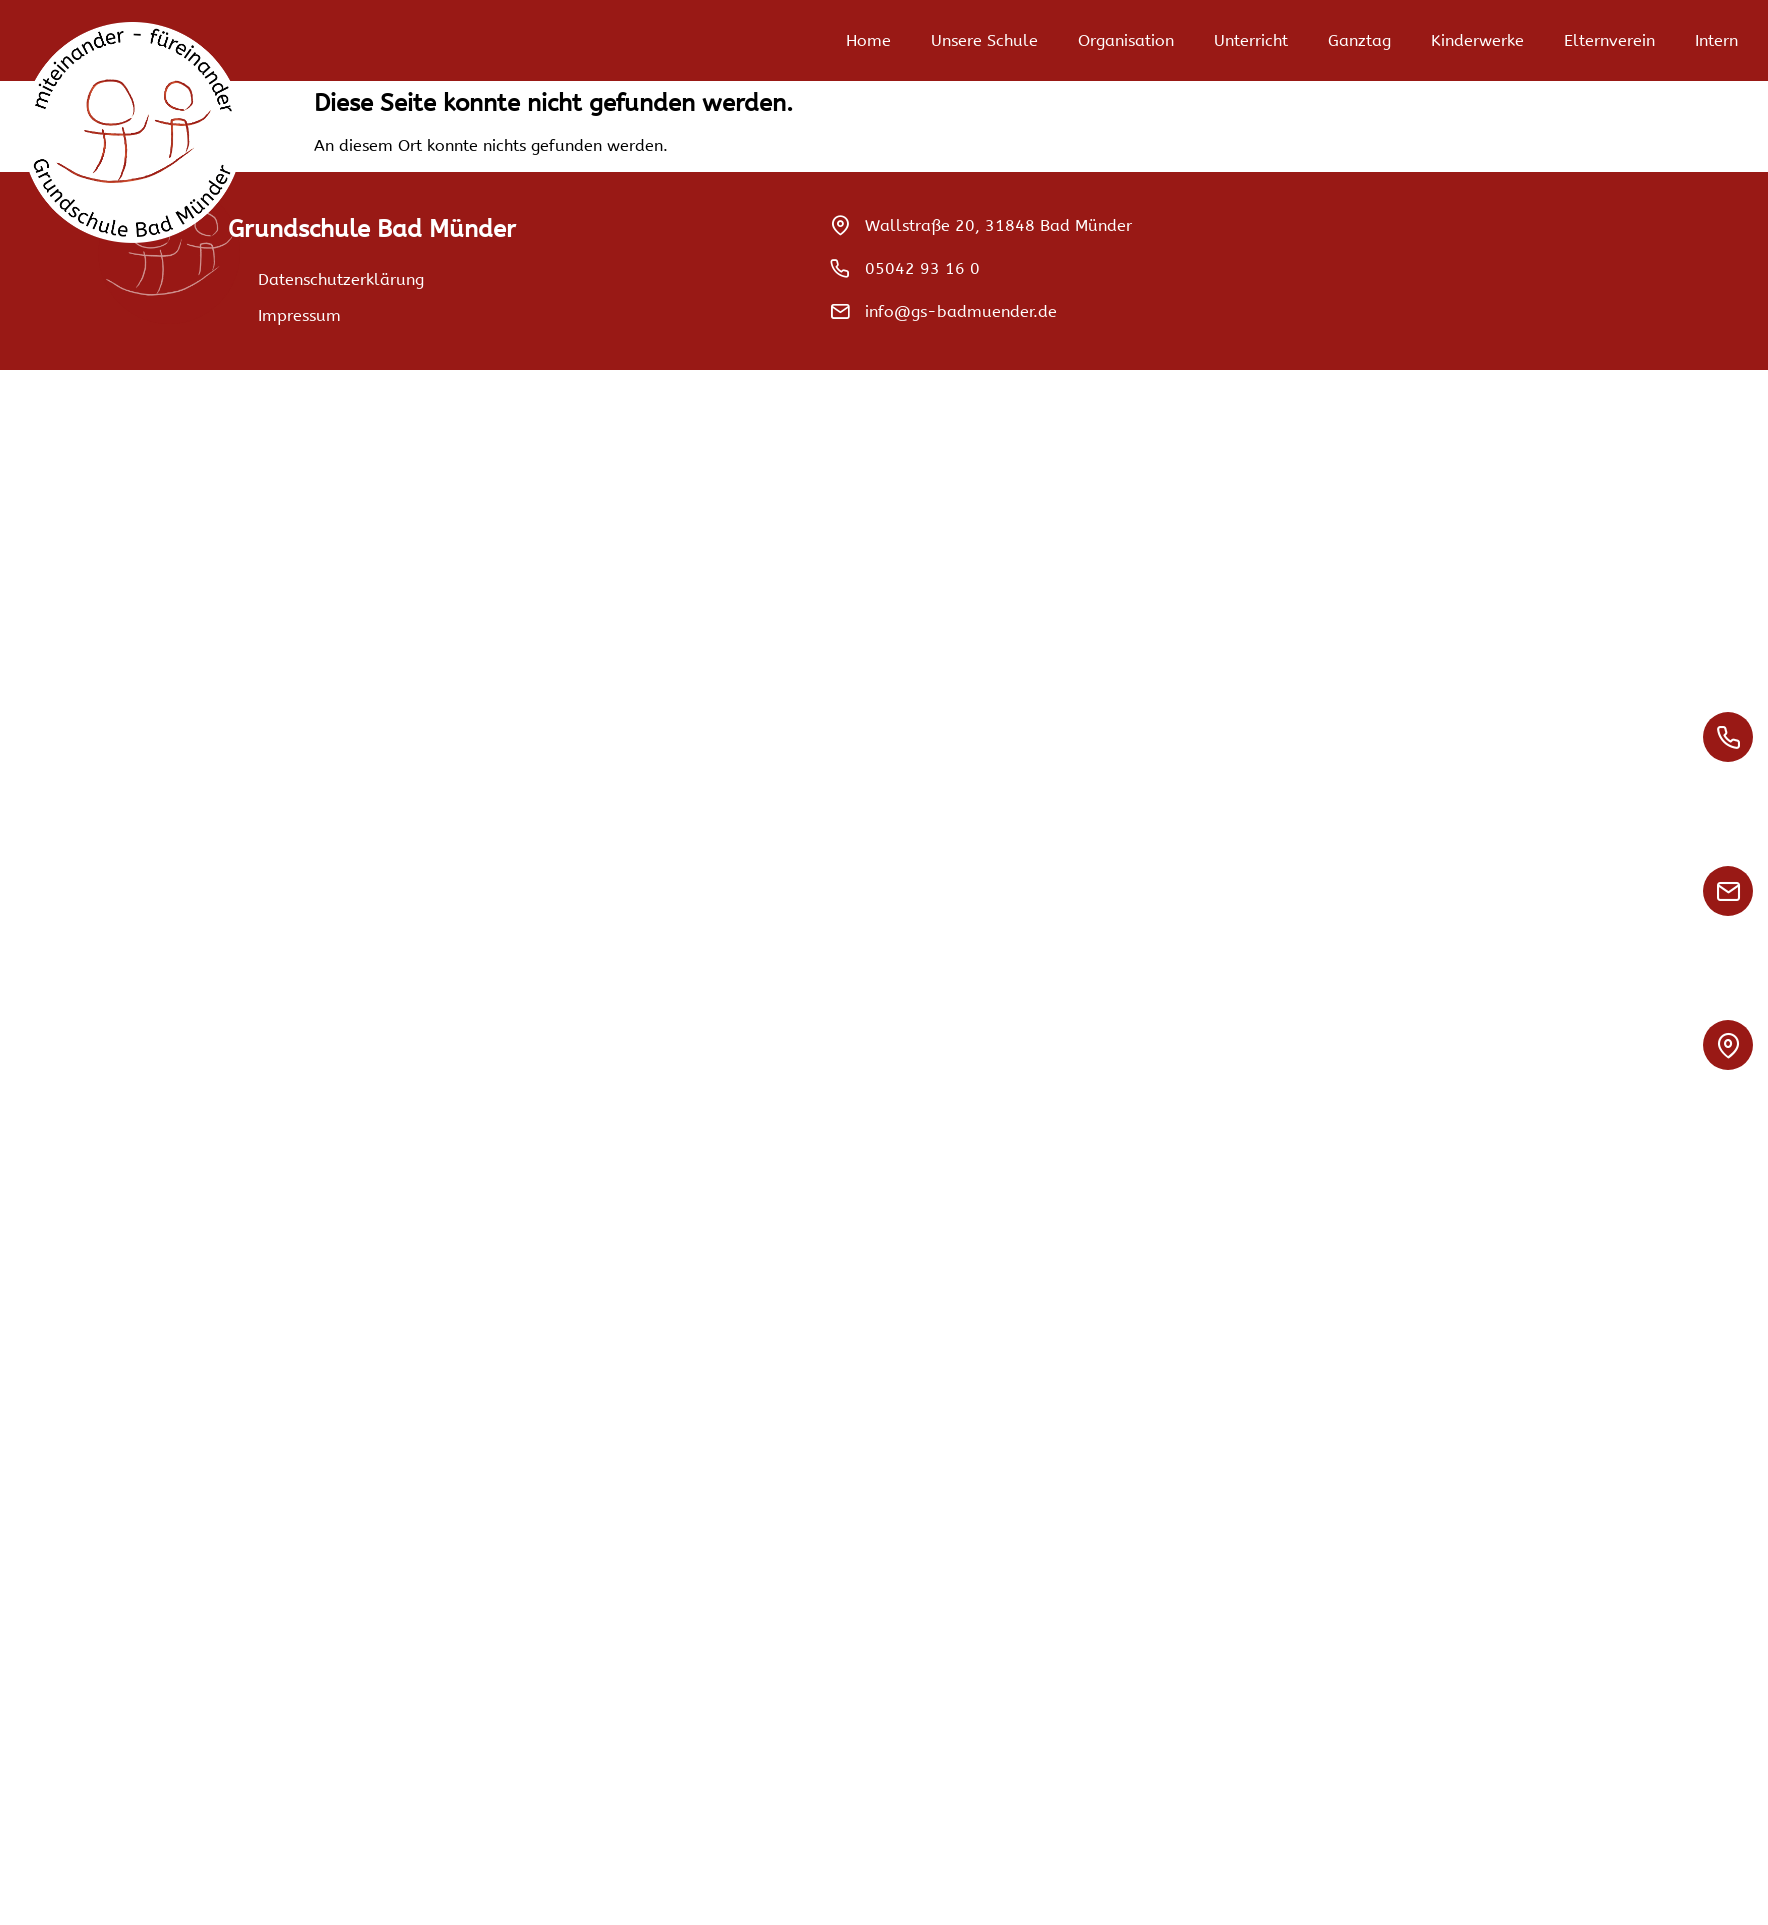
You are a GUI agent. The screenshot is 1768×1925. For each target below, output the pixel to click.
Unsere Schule (984, 40)
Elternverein (1609, 40)
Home (868, 40)
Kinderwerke (1477, 40)
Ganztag (1359, 40)
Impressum (299, 315)
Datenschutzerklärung (341, 279)
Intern (1716, 40)
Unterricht (1251, 40)
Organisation (1126, 40)
